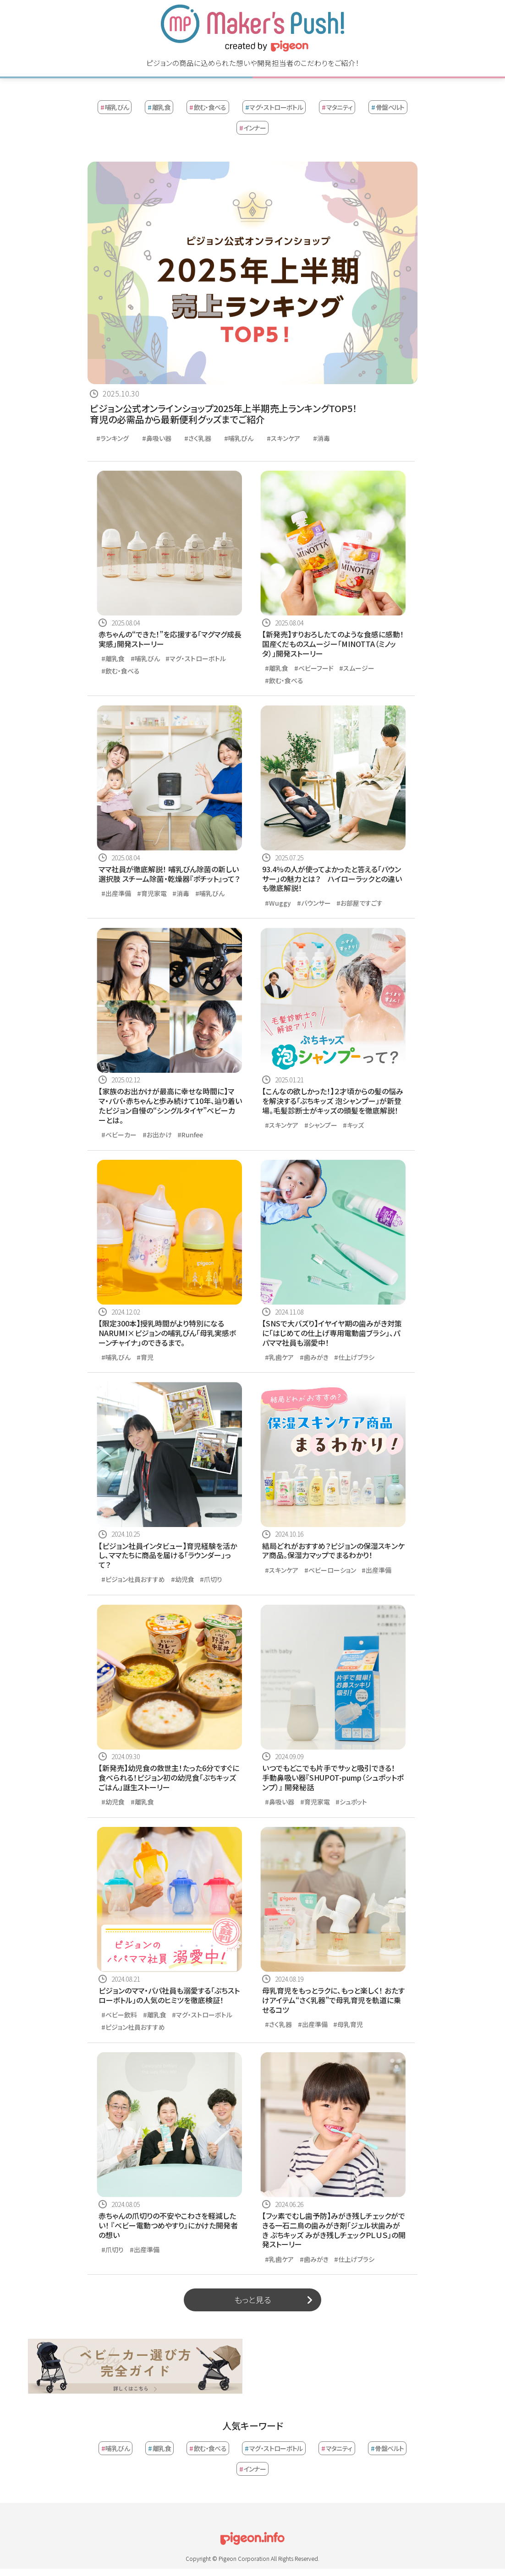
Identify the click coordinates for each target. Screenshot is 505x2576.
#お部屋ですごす (359, 903)
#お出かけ (157, 1134)
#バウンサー (314, 903)
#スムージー (356, 668)
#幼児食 (182, 1579)
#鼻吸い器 (156, 438)
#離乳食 (113, 658)
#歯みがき (314, 1357)
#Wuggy (278, 903)
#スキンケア (283, 438)
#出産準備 (116, 893)
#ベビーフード (314, 668)
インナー (252, 127)
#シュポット (351, 1801)
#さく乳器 (197, 438)
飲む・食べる (207, 107)
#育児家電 (152, 893)
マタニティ (337, 107)
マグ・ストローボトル (274, 107)
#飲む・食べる (120, 670)
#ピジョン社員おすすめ (133, 1579)
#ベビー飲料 (119, 2014)
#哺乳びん (238, 438)
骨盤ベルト (388, 107)
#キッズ (353, 1125)
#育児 (145, 1357)
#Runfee (190, 1134)
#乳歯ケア (279, 1357)
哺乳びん (114, 107)
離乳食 (159, 107)
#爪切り (211, 1579)
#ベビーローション (330, 1570)
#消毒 (321, 438)
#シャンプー (320, 1125)
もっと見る (252, 2299)
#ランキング (112, 438)
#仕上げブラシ (354, 1357)
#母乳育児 (348, 2024)
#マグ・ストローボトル (195, 658)
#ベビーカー (119, 1134)
